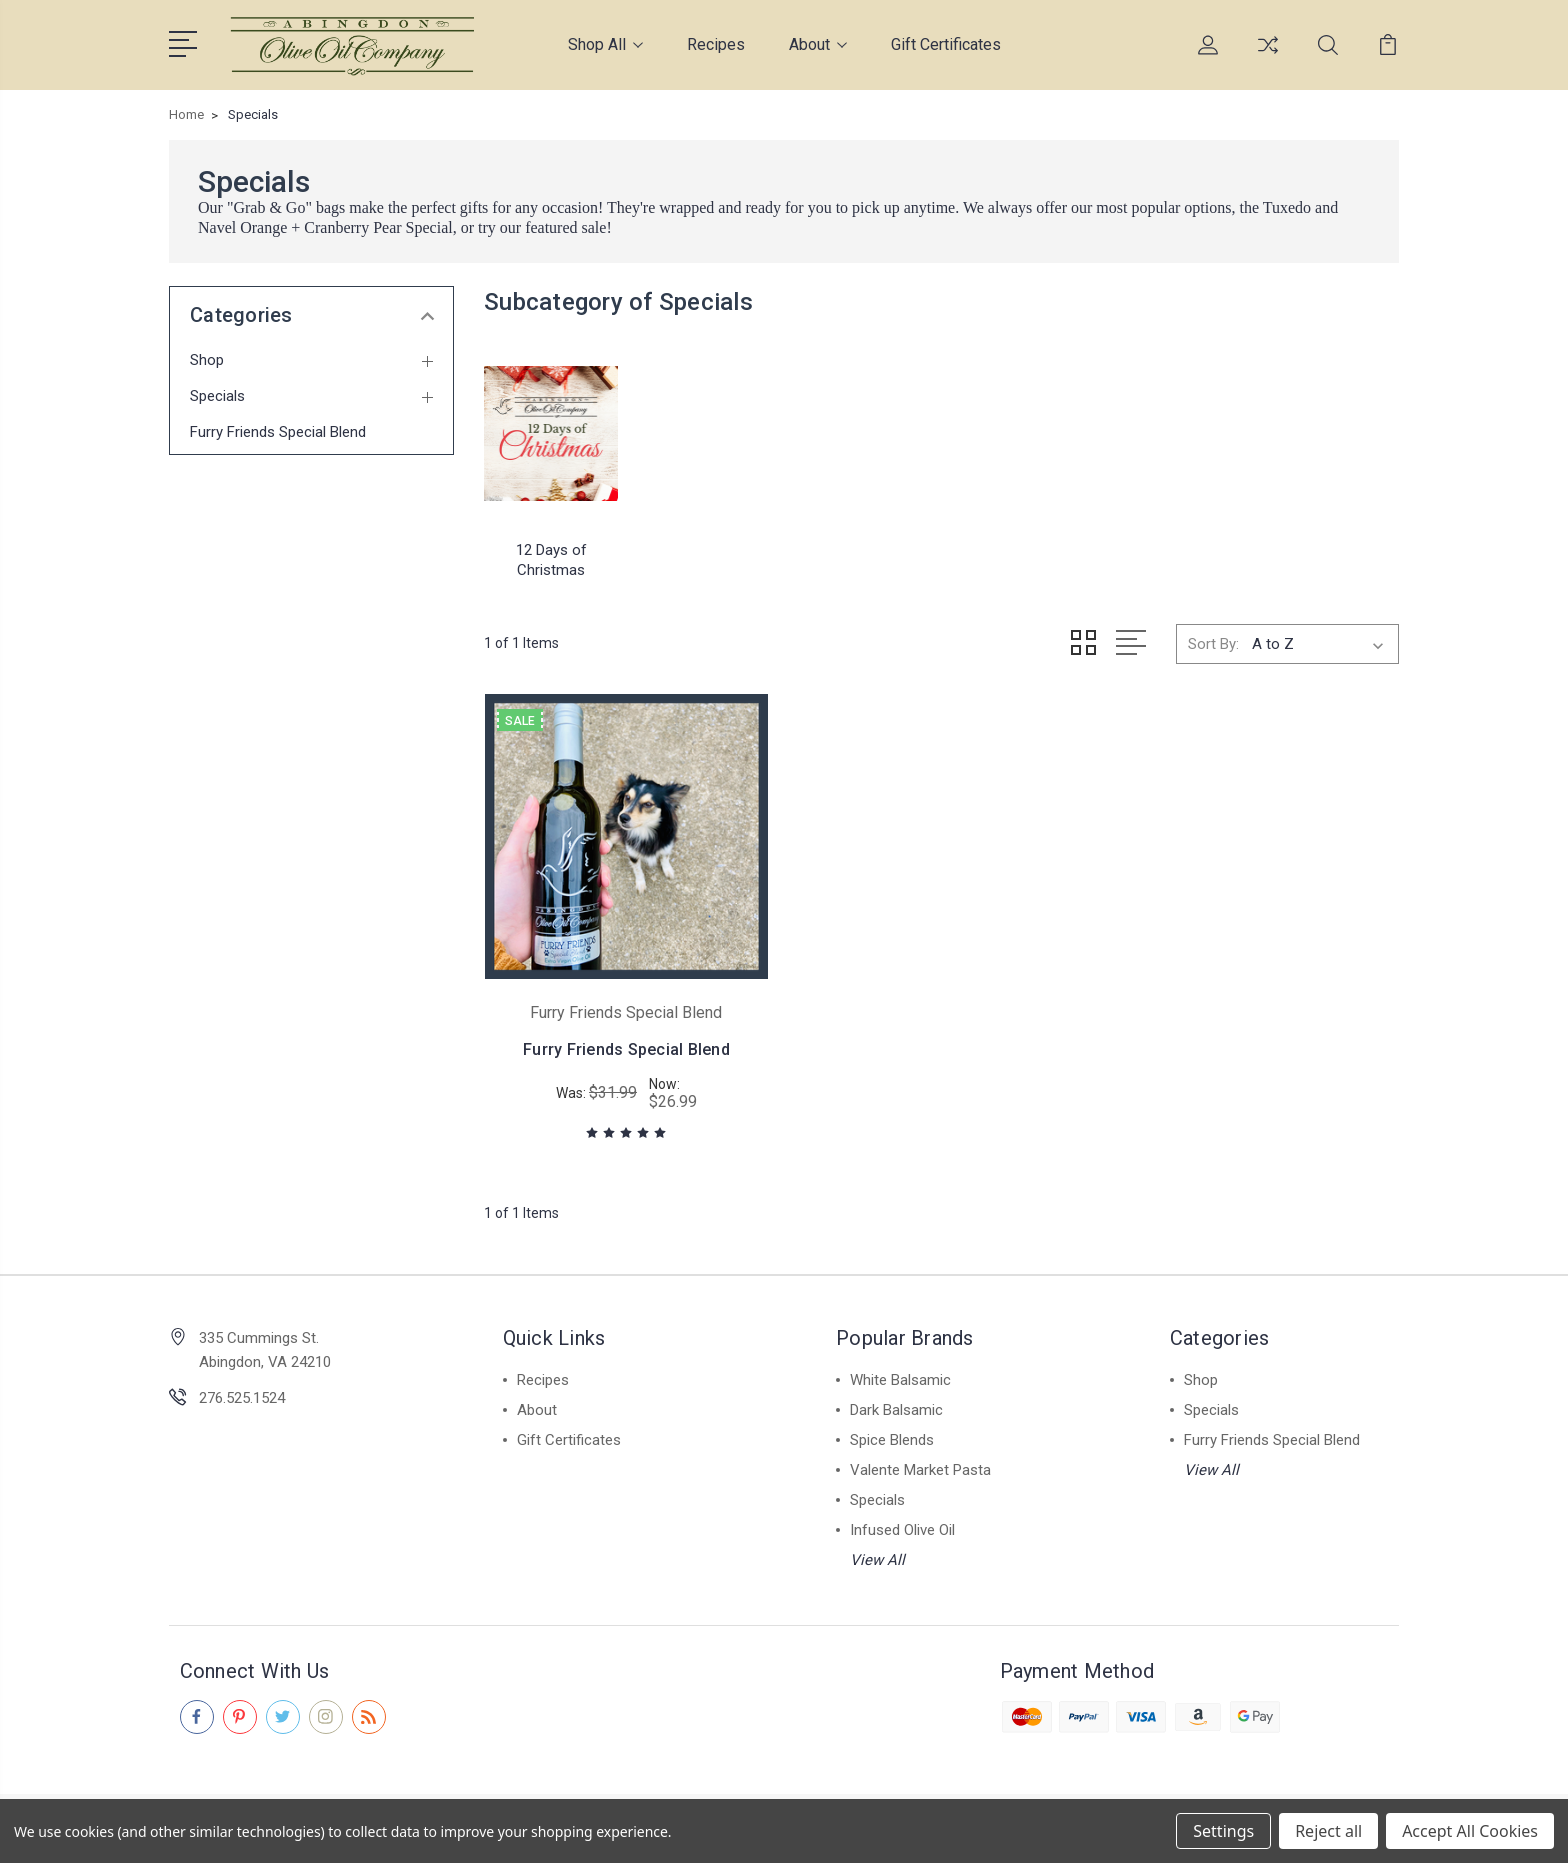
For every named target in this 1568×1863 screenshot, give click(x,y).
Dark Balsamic (896, 1409)
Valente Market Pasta (920, 1469)
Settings (1223, 1831)
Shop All (605, 44)
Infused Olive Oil (902, 1529)
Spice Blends (892, 1439)
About (818, 44)
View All (877, 1559)
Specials (217, 396)
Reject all (1328, 1831)
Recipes (716, 44)
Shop (207, 360)
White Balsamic (900, 1379)
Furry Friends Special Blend (278, 432)
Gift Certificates (946, 44)
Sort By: (1213, 643)
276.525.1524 (242, 1397)
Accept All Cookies (1470, 1831)
